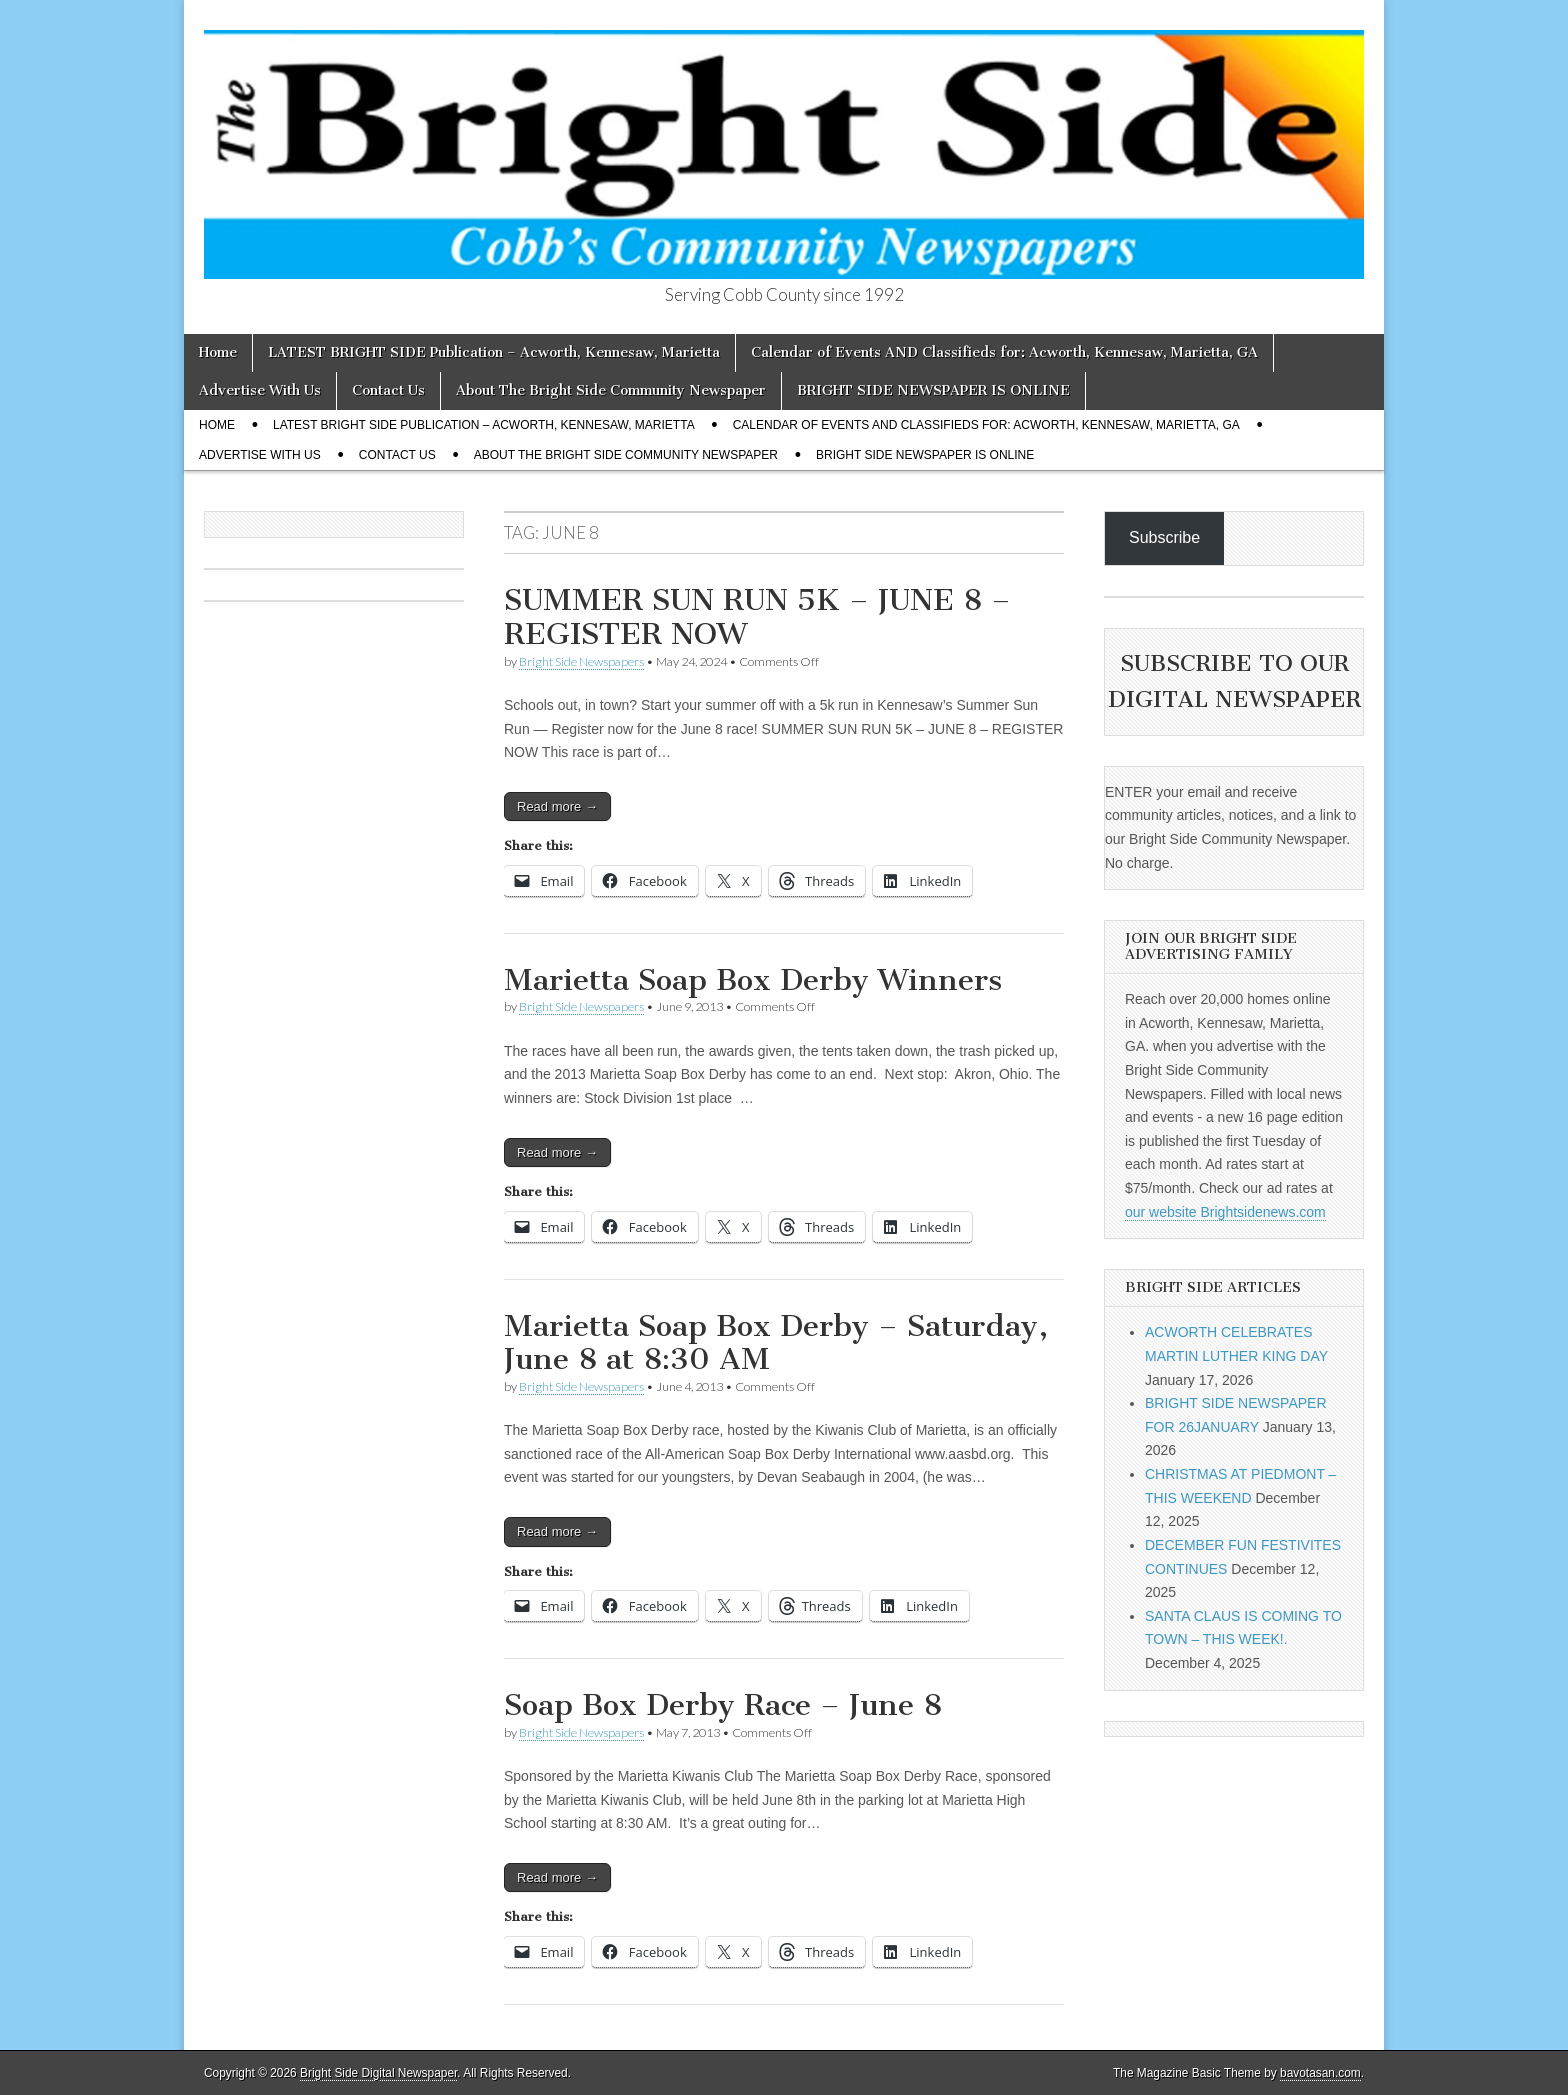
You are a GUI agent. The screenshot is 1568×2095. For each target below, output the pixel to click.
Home (218, 352)
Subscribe (1164, 537)
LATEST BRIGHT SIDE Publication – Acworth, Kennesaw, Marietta (494, 352)
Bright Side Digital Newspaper (378, 2073)
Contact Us (388, 390)
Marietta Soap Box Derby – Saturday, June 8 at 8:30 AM (776, 1343)
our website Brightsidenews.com (1225, 1212)
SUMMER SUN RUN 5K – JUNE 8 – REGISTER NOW (757, 617)
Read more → (557, 806)
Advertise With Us (260, 390)
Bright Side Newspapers (581, 661)
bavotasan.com (1320, 2073)
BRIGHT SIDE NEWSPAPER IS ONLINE (933, 390)
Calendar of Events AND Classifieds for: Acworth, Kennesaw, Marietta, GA (1004, 352)
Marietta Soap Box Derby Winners (753, 980)
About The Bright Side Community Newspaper (611, 390)
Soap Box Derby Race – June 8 (723, 1705)
